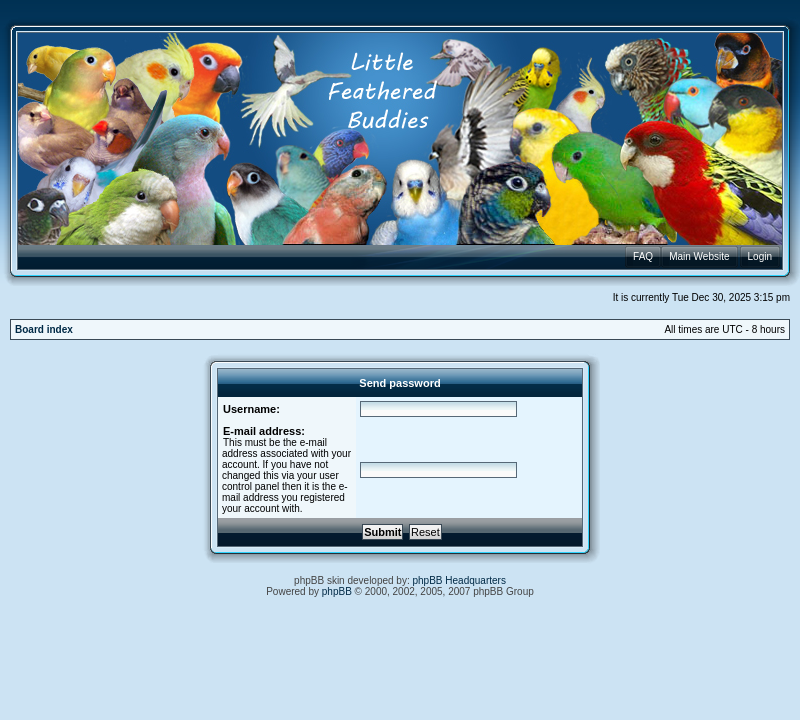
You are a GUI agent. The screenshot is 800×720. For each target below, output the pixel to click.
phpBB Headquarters (459, 580)
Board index (44, 329)
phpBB (337, 591)
